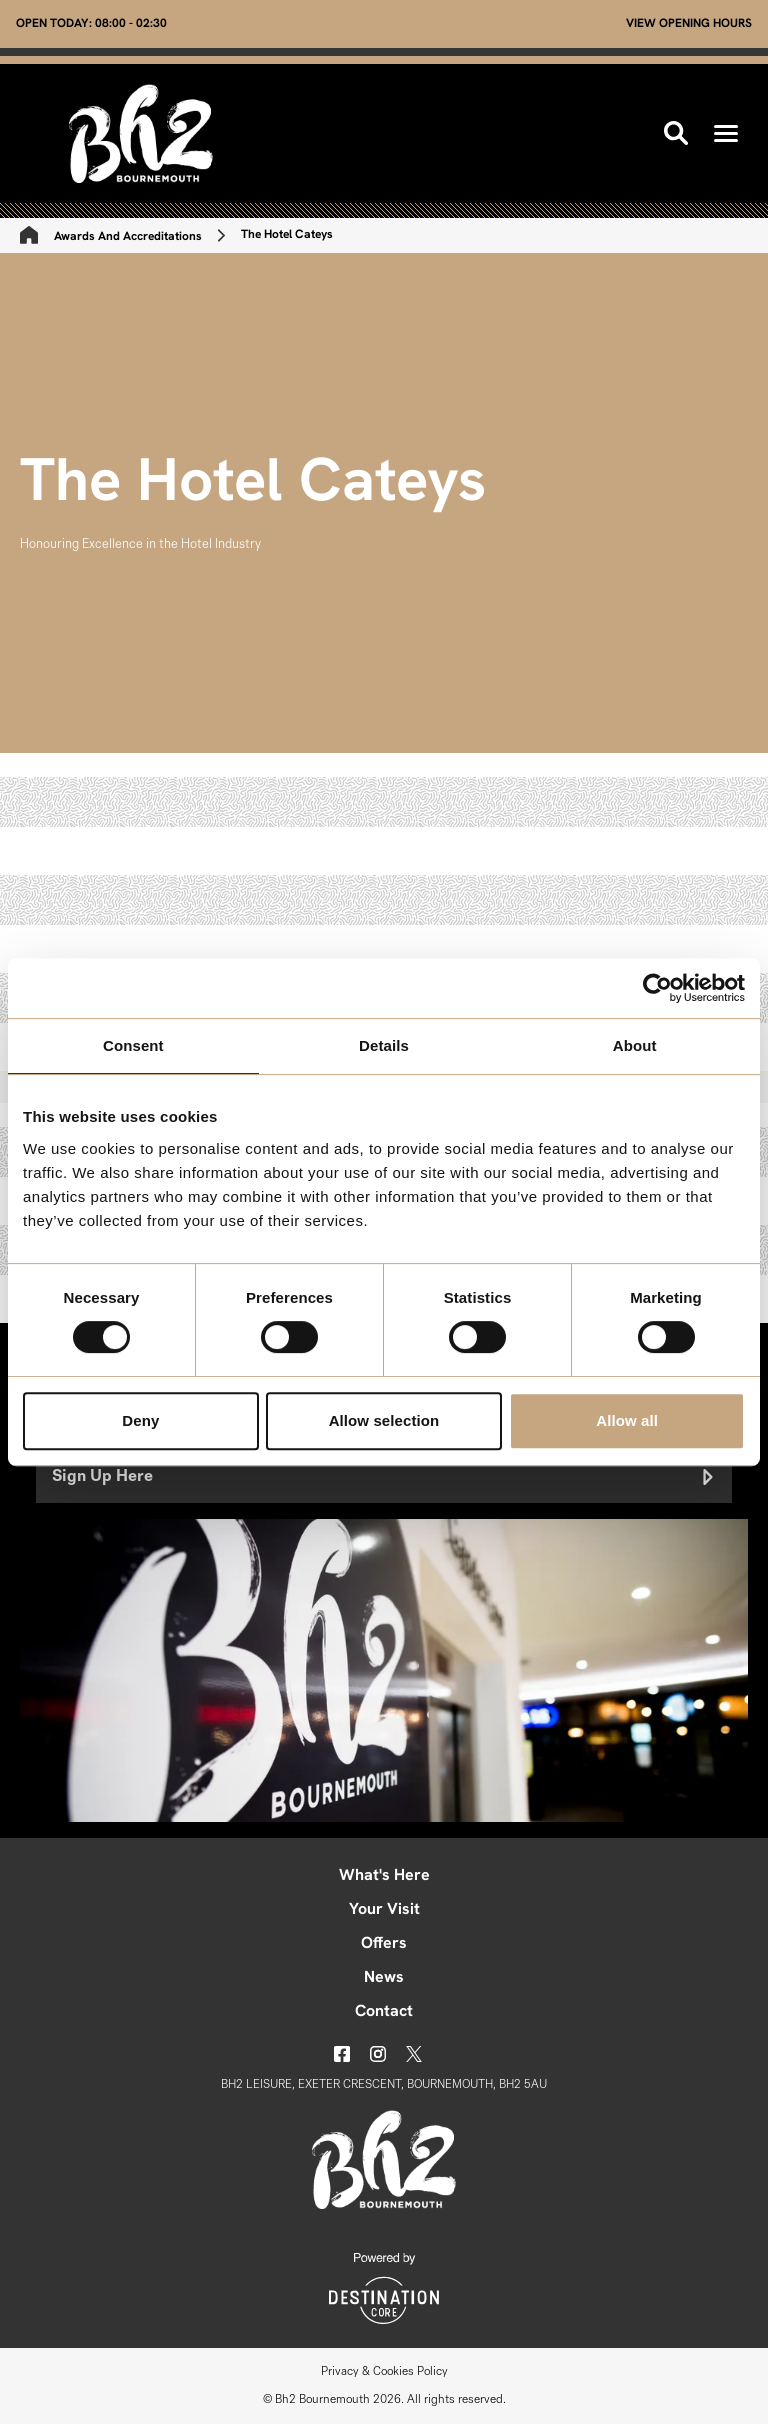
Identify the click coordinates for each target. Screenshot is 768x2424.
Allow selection (384, 1420)
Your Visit (384, 1910)
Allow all (627, 1420)
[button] (726, 133)
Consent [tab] (133, 1045)
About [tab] (635, 1045)
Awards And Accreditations (128, 237)
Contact (384, 2012)
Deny (140, 1420)
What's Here (384, 1876)
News (384, 1978)
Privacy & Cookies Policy (384, 2372)
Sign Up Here (384, 1477)
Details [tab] (384, 1045)
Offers (384, 1944)
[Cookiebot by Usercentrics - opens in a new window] (657, 988)
